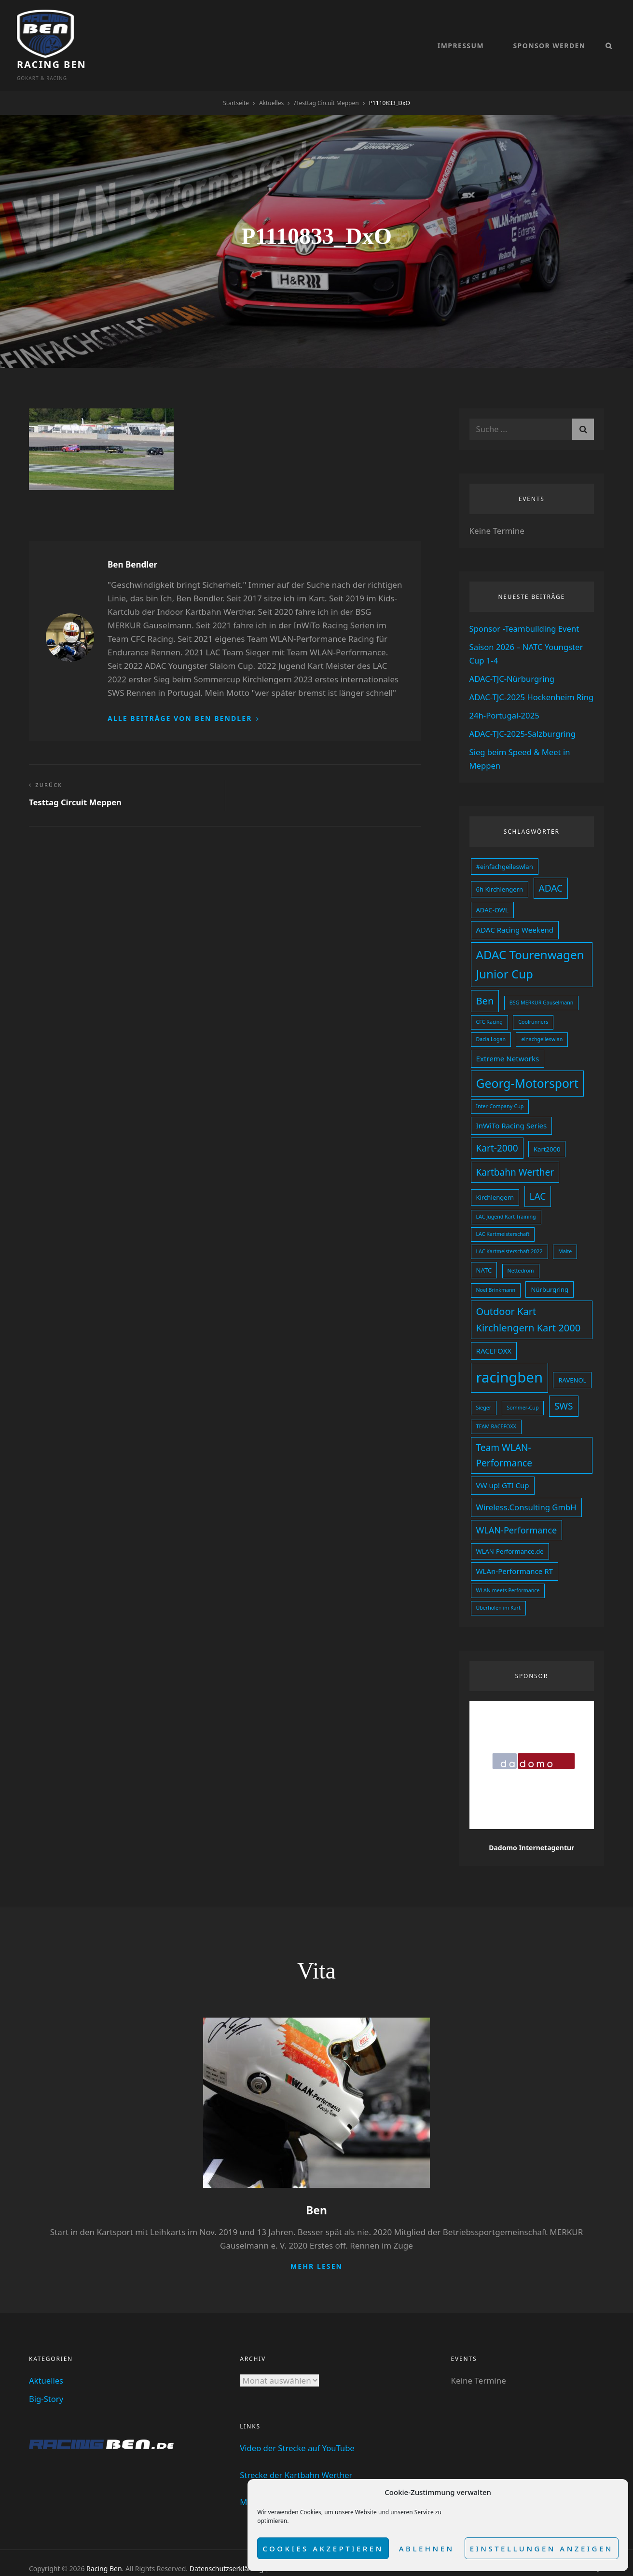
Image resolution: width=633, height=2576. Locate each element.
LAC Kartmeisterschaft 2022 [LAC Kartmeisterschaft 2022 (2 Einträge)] (509, 1236)
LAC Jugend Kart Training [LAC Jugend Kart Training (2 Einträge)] (506, 1201)
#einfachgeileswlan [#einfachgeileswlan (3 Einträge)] (504, 856)
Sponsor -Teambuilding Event (525, 604)
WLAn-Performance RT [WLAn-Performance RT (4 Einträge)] (514, 1551)
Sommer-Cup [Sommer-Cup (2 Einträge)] (523, 1389)
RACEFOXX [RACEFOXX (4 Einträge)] (494, 1334)
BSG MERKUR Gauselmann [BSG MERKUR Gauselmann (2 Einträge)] (541, 990)
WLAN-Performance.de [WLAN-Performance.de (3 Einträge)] (510, 1531)
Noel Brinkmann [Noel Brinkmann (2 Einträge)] (496, 1273)
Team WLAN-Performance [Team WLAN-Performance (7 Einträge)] (504, 1436)
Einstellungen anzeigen (541, 2548)
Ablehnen (426, 2548)
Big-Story (46, 2377)
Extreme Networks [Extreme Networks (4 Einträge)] (507, 1045)
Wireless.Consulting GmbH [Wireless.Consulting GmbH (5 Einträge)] (526, 1487)
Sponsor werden (549, 34)
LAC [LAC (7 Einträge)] (538, 1181)
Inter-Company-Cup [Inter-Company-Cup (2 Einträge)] (500, 1092)
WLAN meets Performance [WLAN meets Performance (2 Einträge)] (508, 1570)
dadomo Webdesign (111, 2557)
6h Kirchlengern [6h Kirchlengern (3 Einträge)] (499, 878)
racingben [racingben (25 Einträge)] (509, 1360)
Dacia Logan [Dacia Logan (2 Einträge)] (491, 1026)
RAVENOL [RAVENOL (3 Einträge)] (572, 1363)
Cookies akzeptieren (323, 2548)
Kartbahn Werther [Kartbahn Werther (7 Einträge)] (515, 1157)
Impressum (461, 34)
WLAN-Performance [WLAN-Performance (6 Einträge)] (516, 1510)
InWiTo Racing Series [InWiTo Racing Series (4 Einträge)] (511, 1111)
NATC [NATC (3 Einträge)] (484, 1254)
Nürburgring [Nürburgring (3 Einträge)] (549, 1273)
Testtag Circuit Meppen (327, 79)
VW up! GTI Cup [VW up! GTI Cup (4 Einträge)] (502, 1466)
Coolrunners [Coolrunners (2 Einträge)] (533, 1009)
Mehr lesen (316, 2245)
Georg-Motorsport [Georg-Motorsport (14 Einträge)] (527, 1070)
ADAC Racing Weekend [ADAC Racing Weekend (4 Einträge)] (514, 919)
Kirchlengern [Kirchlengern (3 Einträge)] (495, 1182)
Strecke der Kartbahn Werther (297, 2453)
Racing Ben (113, 28)
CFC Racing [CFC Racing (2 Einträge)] (489, 1009)
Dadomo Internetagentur (531, 1826)
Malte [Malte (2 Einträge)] (565, 1236)
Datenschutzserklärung (226, 2547)
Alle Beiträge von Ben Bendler (181, 694)
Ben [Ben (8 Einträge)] (485, 988)
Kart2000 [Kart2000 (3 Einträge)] (547, 1134)
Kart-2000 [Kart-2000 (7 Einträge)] (497, 1133)
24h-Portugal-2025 (505, 705)
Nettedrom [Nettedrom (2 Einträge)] (521, 1254)
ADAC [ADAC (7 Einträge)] (551, 877)
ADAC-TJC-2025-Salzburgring (523, 723)
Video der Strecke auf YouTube (298, 2426)
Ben (316, 2189)
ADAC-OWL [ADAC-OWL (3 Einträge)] (492, 899)
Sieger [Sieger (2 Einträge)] (484, 1389)
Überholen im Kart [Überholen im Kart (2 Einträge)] (498, 1587)
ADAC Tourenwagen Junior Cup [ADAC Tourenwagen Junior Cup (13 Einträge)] (530, 952)
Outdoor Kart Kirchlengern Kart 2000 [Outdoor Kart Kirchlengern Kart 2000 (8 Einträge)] (528, 1303)
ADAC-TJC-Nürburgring (512, 655)
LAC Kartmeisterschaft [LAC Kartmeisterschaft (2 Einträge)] (503, 1219)
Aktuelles (271, 79)
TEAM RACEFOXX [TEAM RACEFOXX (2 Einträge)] (496, 1408)
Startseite (236, 79)
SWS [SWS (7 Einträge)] (563, 1388)
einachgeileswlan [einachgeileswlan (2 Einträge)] (542, 1026)
